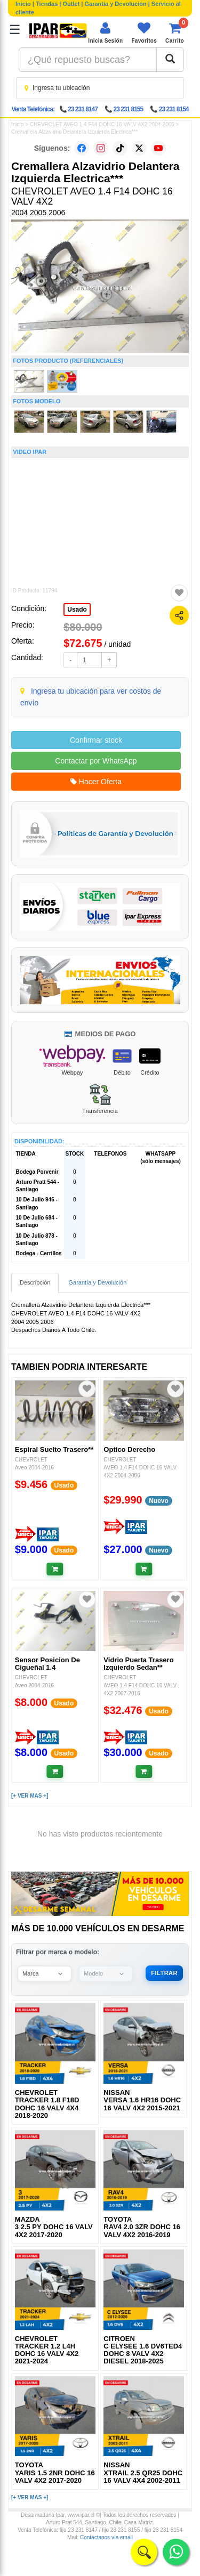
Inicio (23, 4)
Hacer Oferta (96, 781)
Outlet (71, 4)
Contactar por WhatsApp (96, 761)
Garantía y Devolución (116, 4)
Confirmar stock (96, 740)
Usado (77, 609)
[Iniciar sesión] (105, 33)
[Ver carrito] (174, 33)
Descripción (35, 1282)
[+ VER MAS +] (29, 1796)
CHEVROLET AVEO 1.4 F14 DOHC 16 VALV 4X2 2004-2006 (102, 124)
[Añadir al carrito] (55, 1569)
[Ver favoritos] (144, 33)
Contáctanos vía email (106, 2537)
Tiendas (47, 4)
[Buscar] (170, 59)
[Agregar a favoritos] (179, 593)
